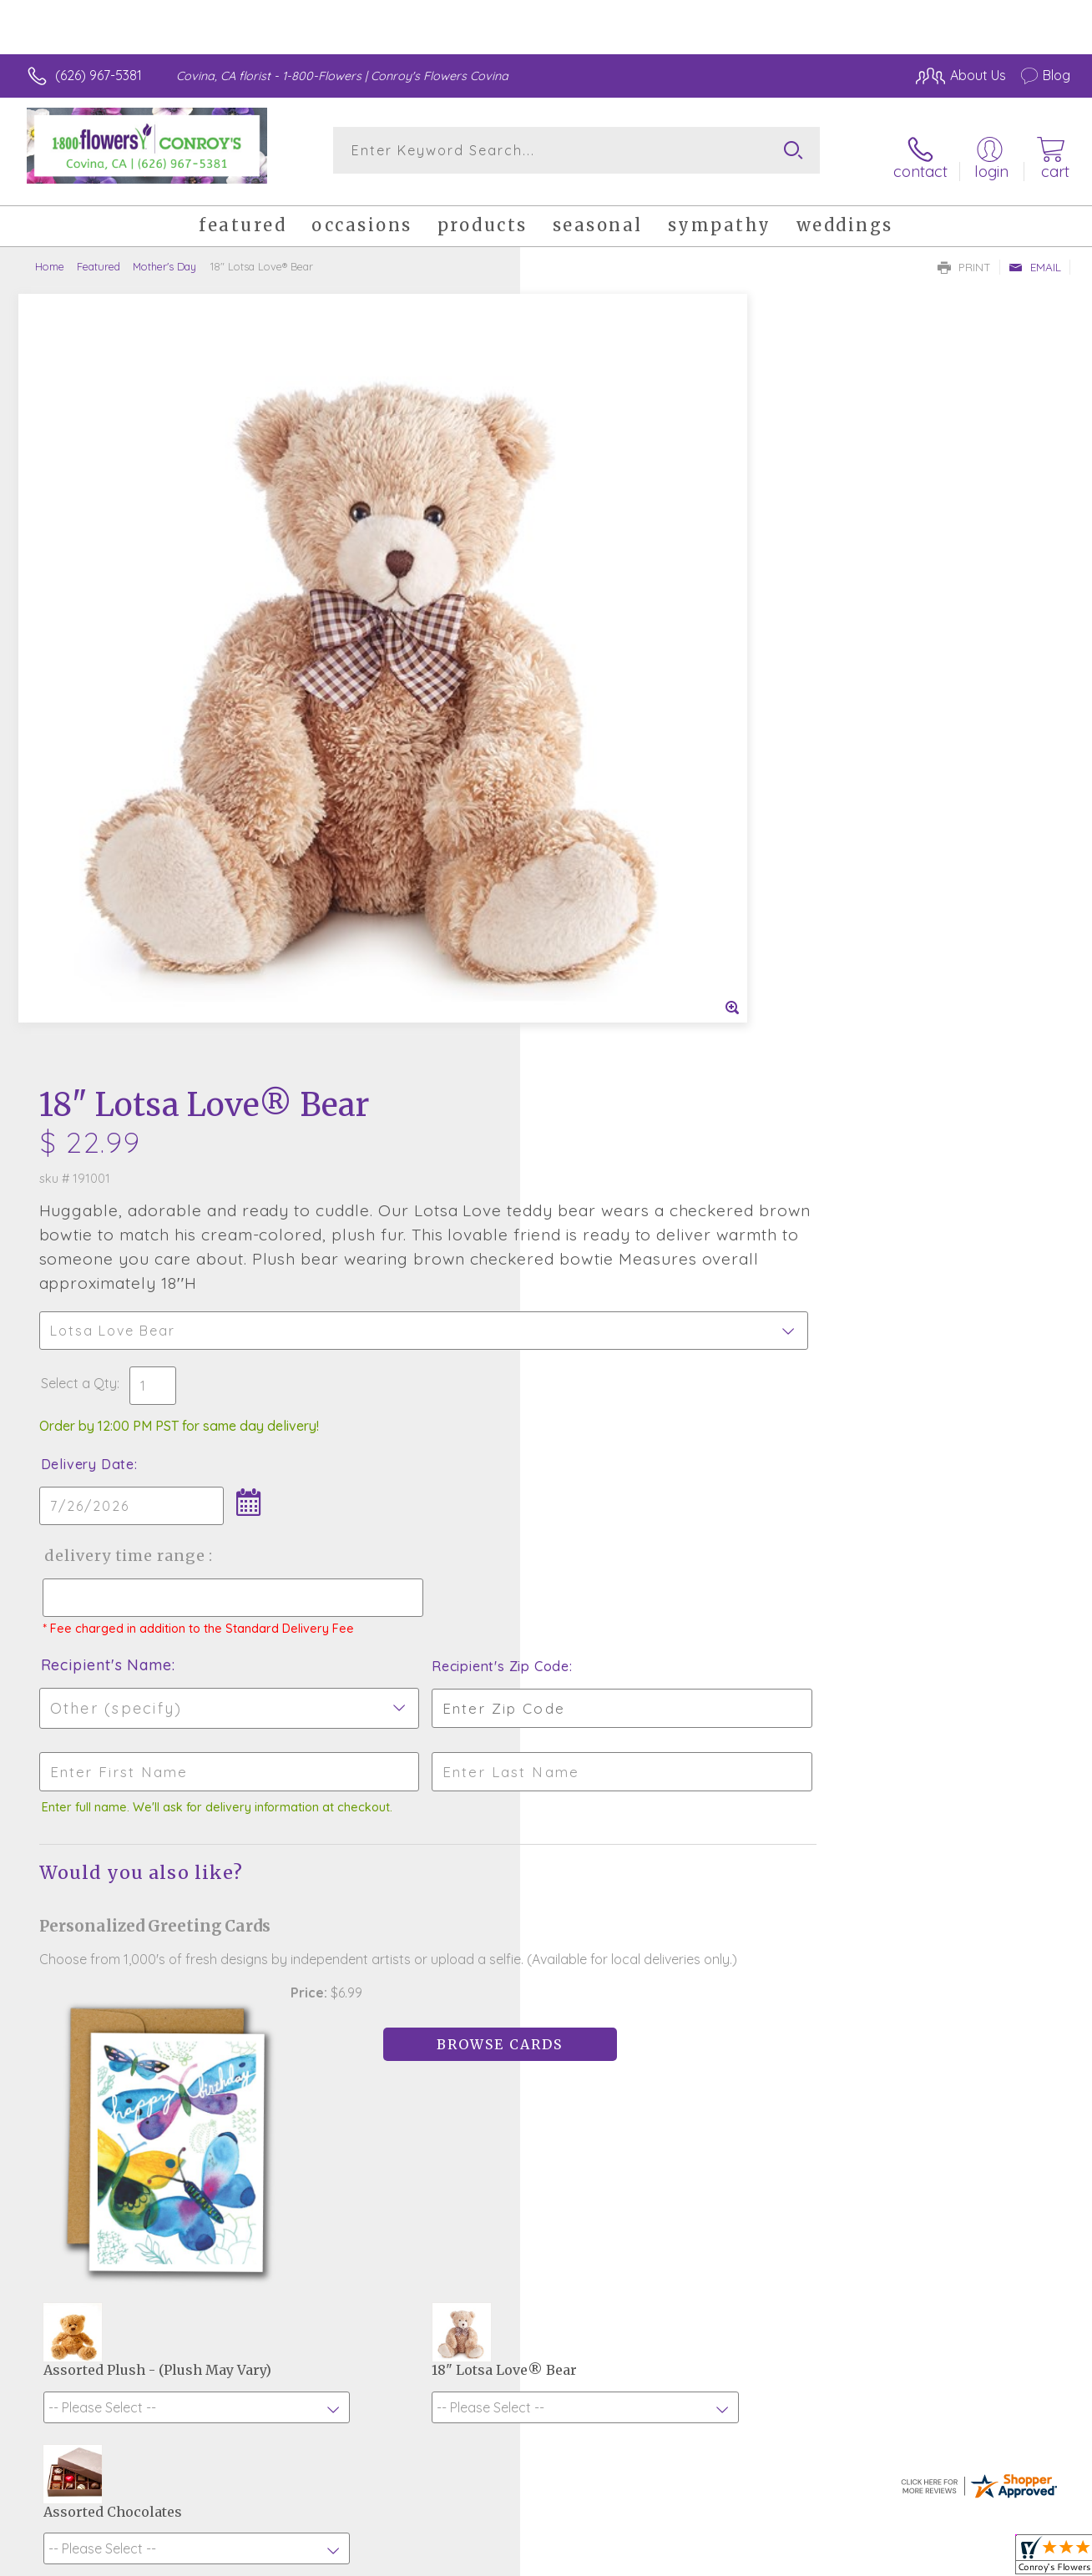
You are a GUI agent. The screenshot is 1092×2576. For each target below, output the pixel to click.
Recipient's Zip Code (877, 898)
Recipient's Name (613, 897)
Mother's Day (164, 254)
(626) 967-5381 (98, 75)
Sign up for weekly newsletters (546, 2069)
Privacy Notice (800, 2559)
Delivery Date (594, 681)
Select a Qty (586, 600)
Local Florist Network (919, 2559)
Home (49, 254)
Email (1035, 255)
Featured (98, 254)
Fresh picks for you (546, 1977)
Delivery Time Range (630, 772)
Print (964, 255)
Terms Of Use (701, 2559)
